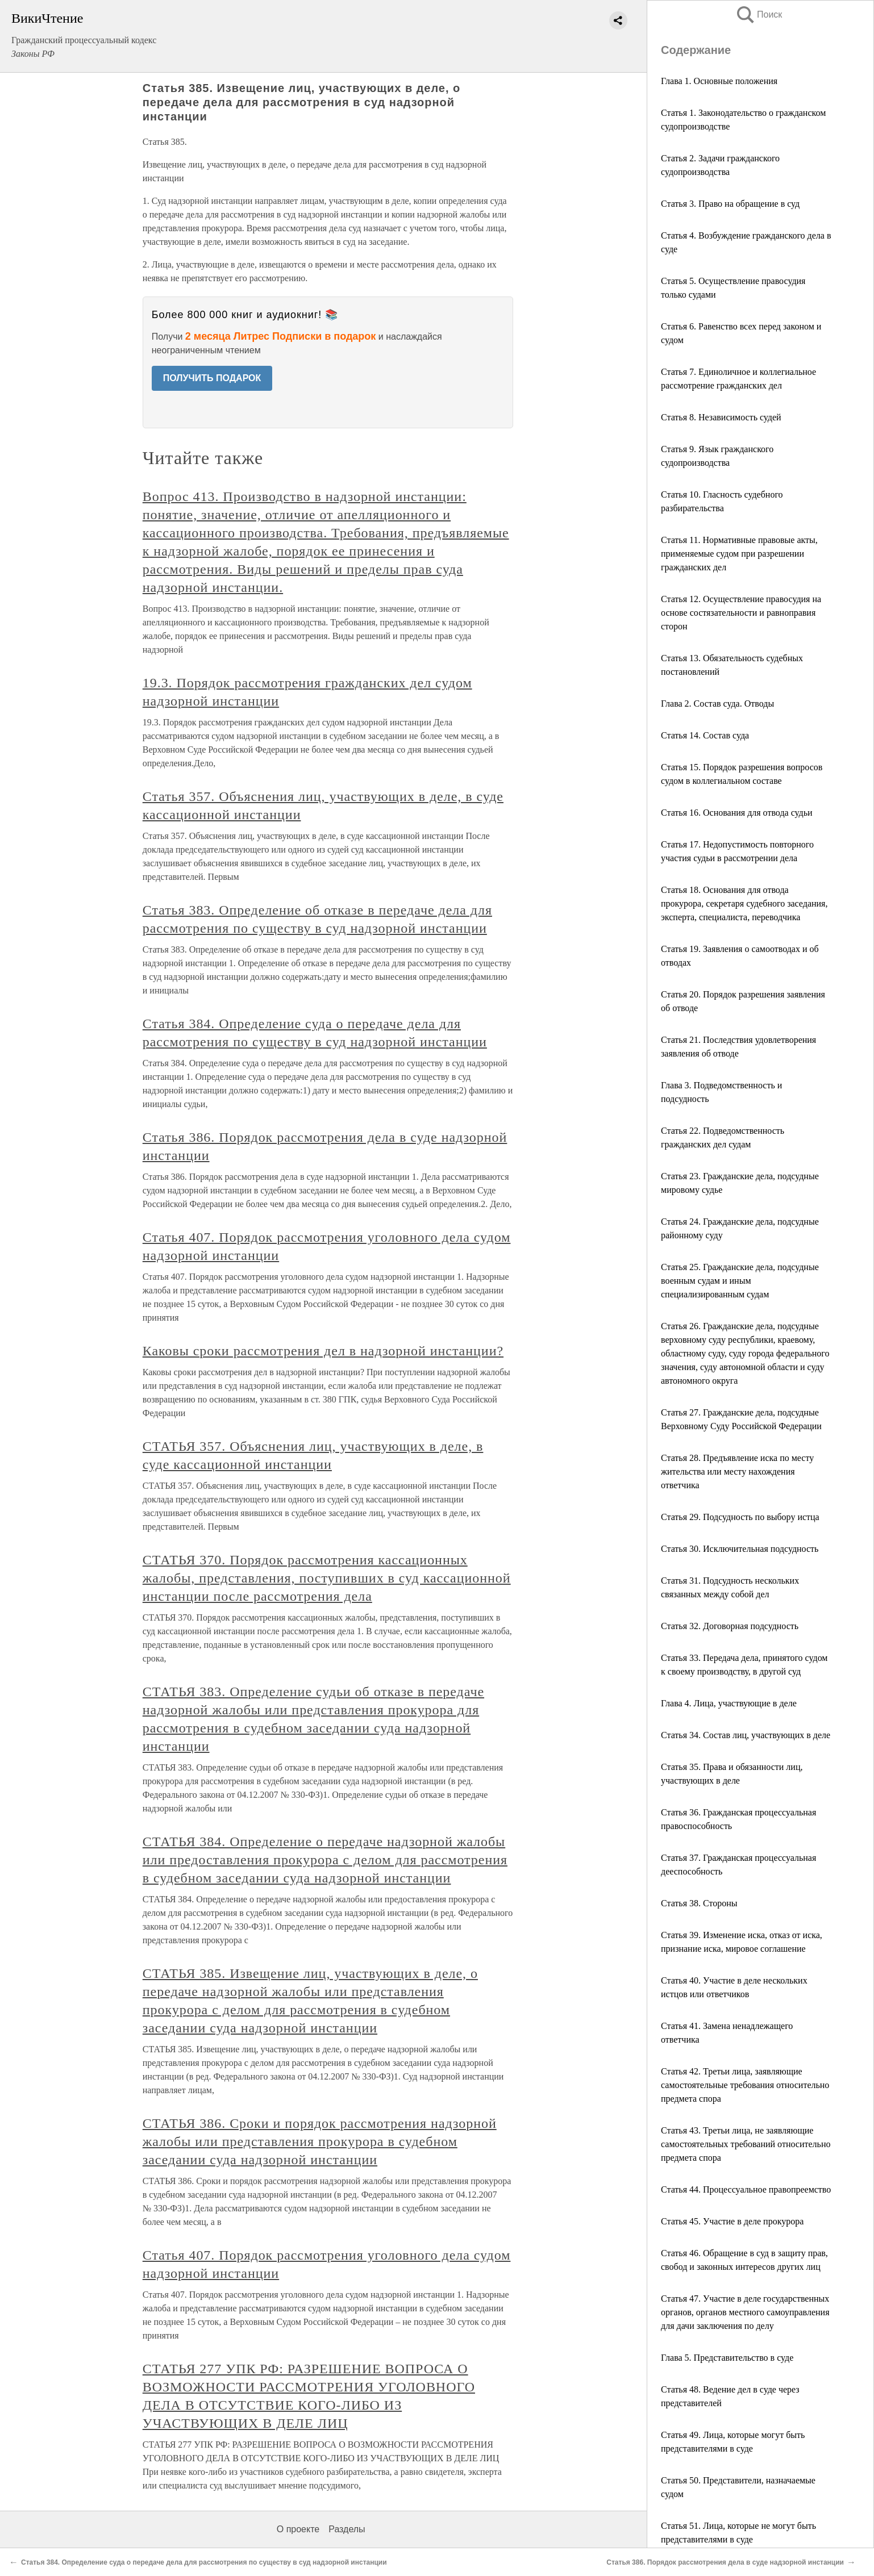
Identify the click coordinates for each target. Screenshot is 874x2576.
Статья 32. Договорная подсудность (729, 1626)
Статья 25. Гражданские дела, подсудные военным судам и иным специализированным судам (740, 1280)
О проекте (298, 2529)
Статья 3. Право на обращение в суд (730, 203)
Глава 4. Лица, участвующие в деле (729, 1703)
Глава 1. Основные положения (719, 81)
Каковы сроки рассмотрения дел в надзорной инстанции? (323, 1350)
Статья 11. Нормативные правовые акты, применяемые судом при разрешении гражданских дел (739, 553)
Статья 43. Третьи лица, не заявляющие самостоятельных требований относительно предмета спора (745, 2144)
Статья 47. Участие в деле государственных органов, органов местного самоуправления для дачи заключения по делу (745, 2312)
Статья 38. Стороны (699, 1903)
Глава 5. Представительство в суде (727, 2357)
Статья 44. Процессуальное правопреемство (746, 2189)
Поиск (758, 14)
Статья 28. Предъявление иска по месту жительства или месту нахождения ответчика (737, 1471)
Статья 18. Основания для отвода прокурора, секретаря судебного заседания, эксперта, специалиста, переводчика (744, 903)
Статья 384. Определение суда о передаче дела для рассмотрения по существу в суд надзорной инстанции (204, 2562)
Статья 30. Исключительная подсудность (739, 1549)
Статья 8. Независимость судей (721, 417)
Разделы (346, 2529)
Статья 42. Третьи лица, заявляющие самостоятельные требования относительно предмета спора (745, 2084)
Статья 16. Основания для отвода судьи (737, 812)
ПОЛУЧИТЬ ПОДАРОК (212, 378)
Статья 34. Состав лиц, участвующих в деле (745, 1735)
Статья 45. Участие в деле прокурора (732, 2221)
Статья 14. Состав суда (705, 735)
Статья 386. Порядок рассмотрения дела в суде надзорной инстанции (725, 2562)
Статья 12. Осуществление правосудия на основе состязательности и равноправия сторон (741, 612)
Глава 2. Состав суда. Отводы (717, 703)
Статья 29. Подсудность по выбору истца (740, 1517)
